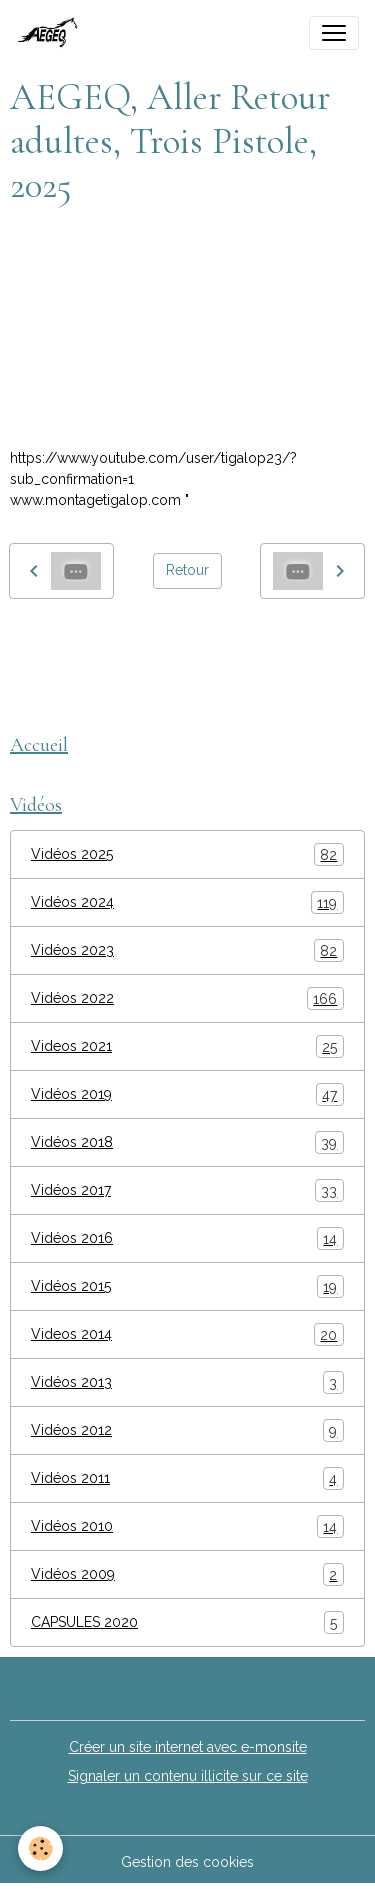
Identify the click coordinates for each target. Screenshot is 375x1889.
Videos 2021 (187, 1046)
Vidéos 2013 (187, 1382)
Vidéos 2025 (187, 854)
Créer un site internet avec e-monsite (188, 1747)
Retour (187, 570)
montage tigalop (72, 644)
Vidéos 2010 (187, 1526)
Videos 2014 (187, 1334)
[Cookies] (40, 1848)
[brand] (53, 33)
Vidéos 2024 (187, 902)
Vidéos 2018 (187, 1142)
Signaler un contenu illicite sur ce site (188, 1776)
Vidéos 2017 (187, 1190)
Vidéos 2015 (187, 1286)
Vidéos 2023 (187, 950)
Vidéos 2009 (187, 1574)
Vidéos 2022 (187, 998)
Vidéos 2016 (187, 1238)
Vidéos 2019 (187, 1094)
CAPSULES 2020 (187, 1622)
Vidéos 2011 (187, 1478)
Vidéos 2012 (187, 1430)
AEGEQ (171, 644)
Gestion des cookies (187, 1862)
